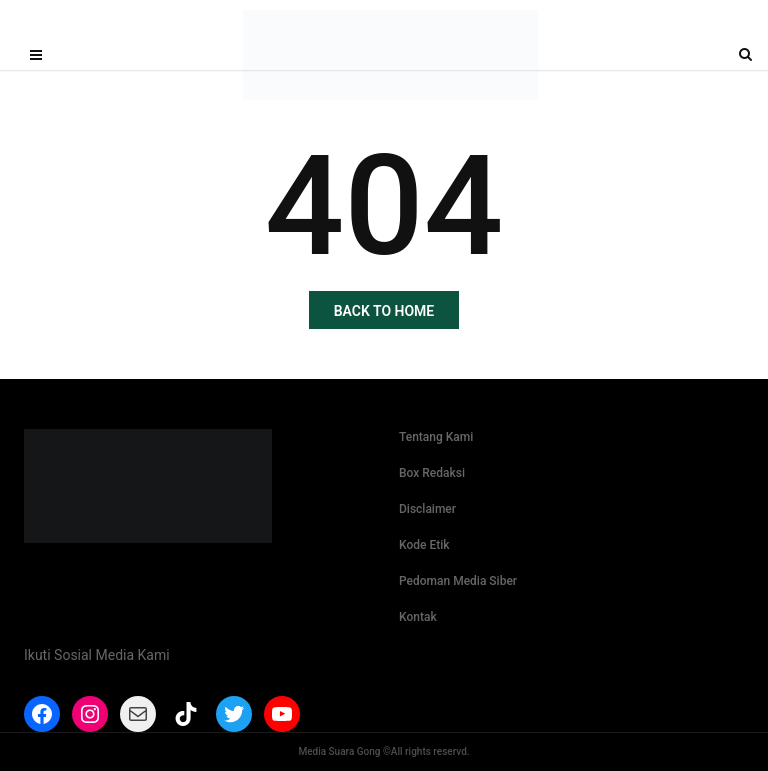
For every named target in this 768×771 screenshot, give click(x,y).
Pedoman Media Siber (458, 581)
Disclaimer (427, 509)
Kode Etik (424, 545)
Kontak (418, 617)
